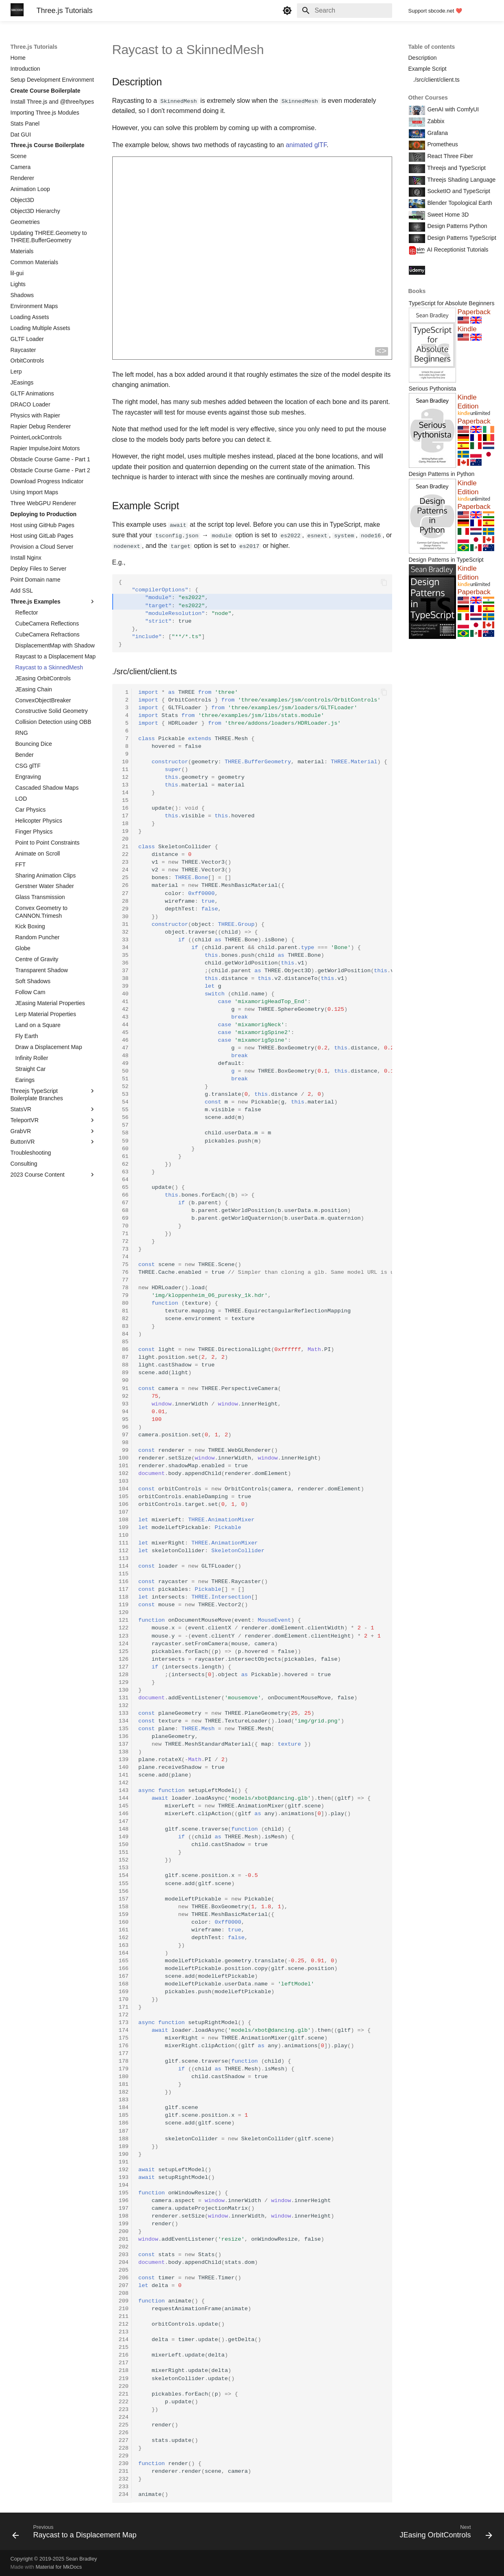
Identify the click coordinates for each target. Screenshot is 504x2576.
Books (417, 291)
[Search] (344, 10)
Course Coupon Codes (455, 269)
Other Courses (428, 97)
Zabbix (435, 121)
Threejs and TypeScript (456, 168)
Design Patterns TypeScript (461, 238)
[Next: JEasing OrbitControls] (443, 2533)
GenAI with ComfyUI (452, 109)
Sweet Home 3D (447, 214)
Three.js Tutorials (34, 46)
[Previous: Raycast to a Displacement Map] (76, 2533)
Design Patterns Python (456, 226)
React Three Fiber (449, 156)
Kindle (467, 329)
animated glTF (306, 144)
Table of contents (431, 46)
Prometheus (442, 144)
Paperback (474, 312)
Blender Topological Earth (459, 203)
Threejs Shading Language (461, 179)
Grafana (437, 133)
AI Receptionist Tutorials (457, 249)
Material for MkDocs (58, 2567)
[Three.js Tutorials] (17, 11)
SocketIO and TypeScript (458, 191)
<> (381, 351)
